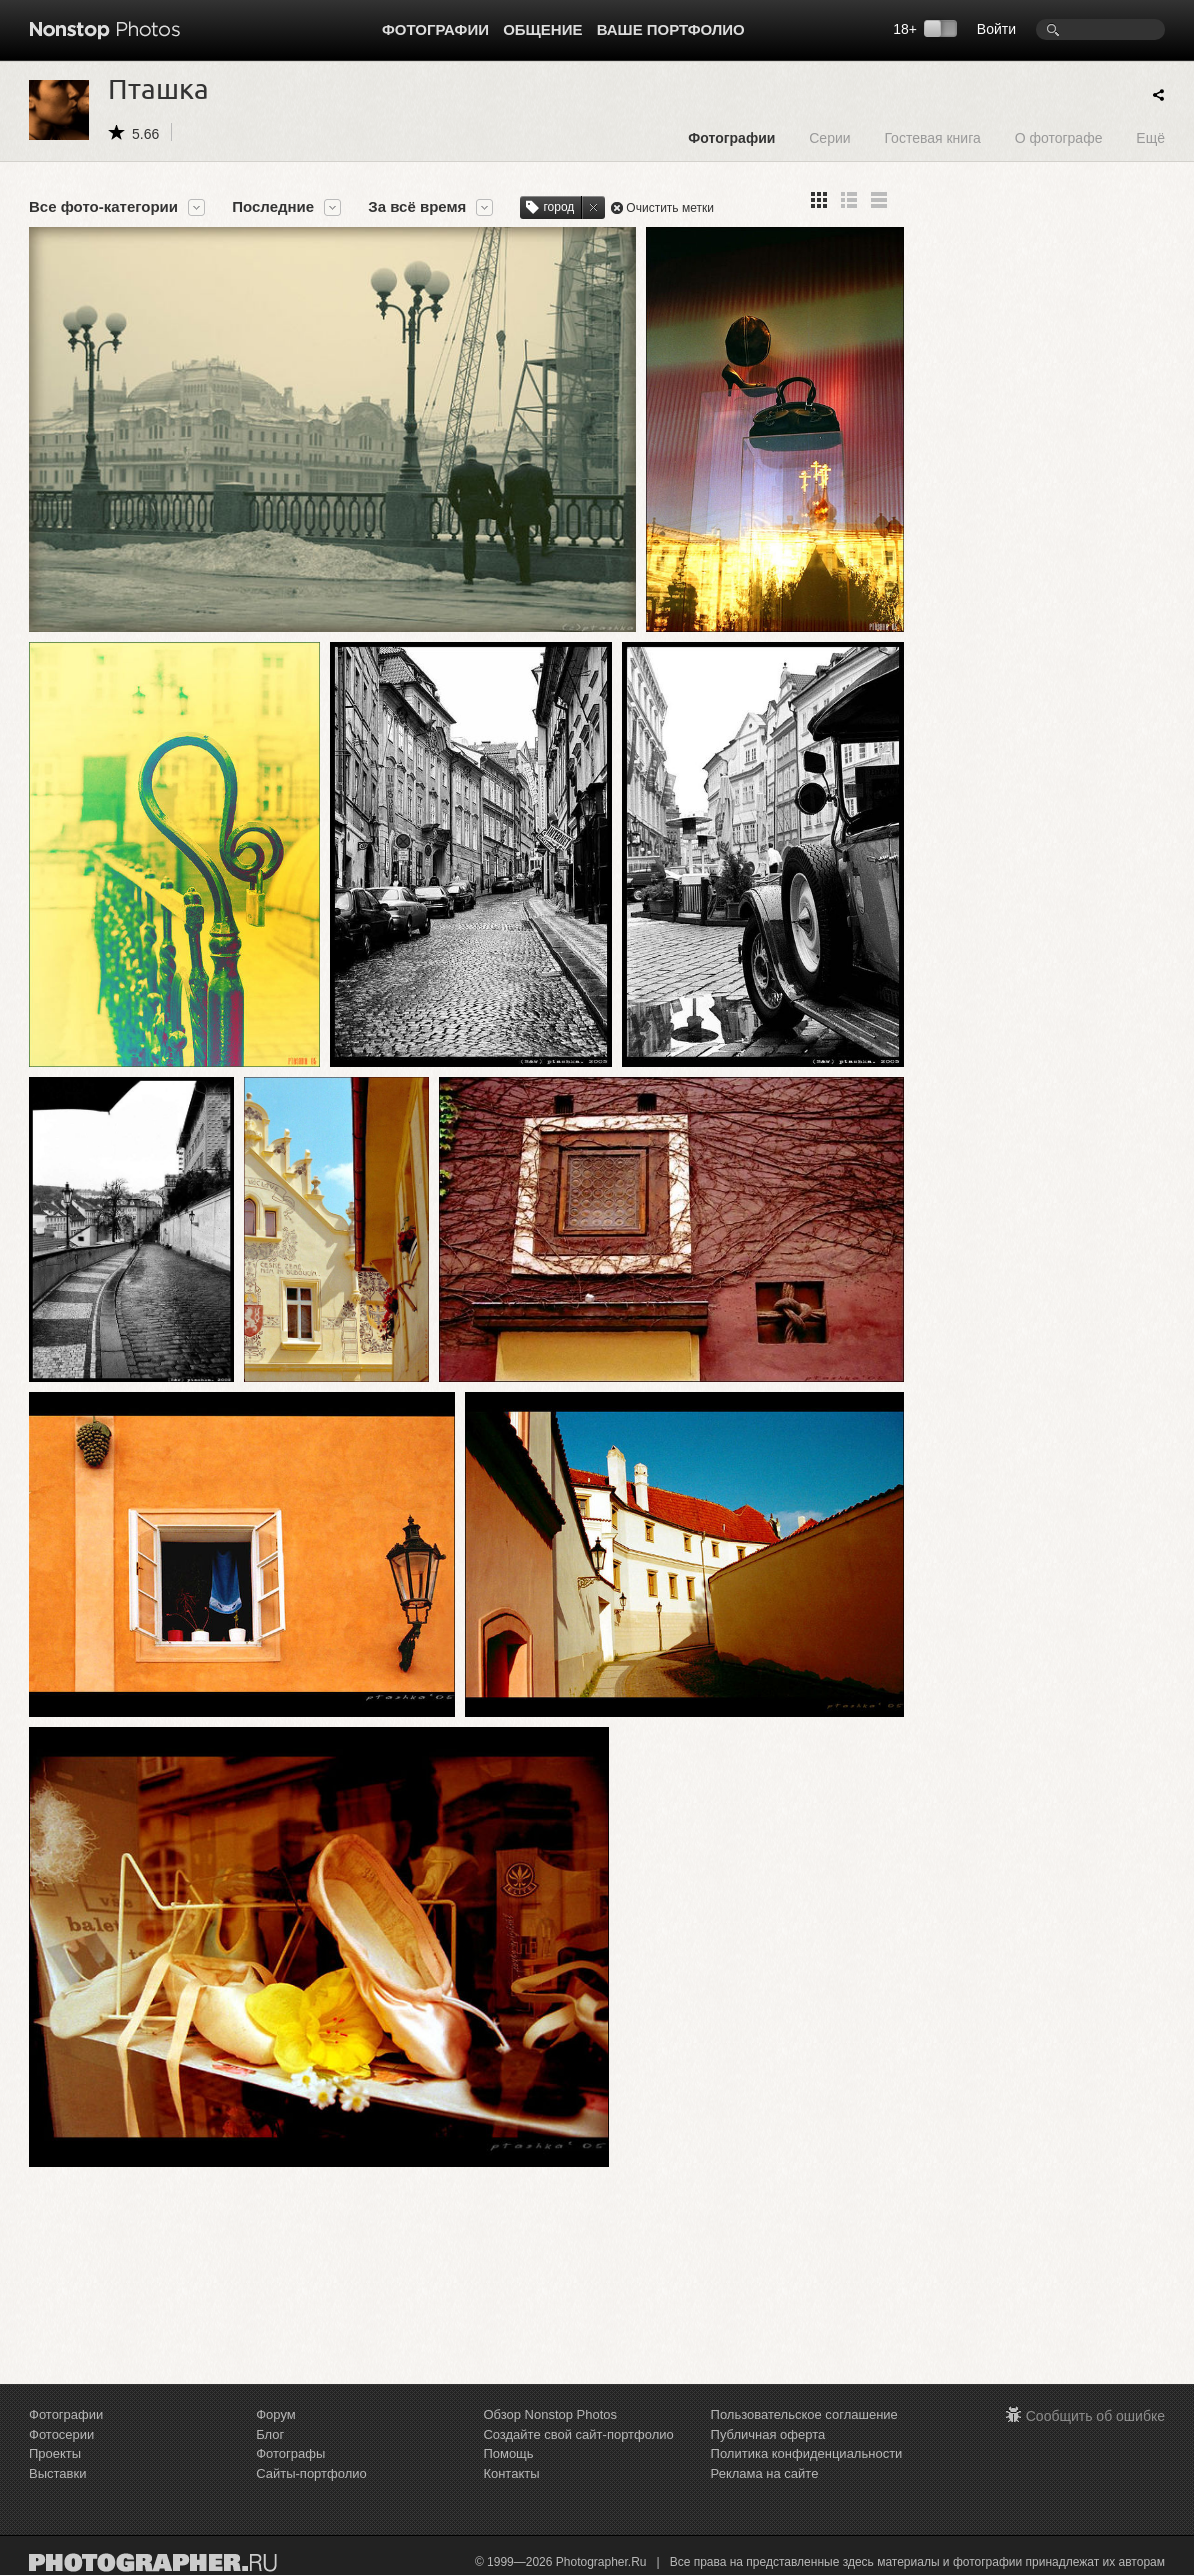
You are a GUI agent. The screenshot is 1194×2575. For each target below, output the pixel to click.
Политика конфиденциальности (807, 2453)
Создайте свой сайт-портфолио (578, 2434)
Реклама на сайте (765, 2473)
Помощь (508, 2453)
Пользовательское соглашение (804, 2414)
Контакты (511, 2473)
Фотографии (435, 29)
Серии (829, 137)
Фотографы (290, 2453)
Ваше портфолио (671, 29)
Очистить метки (670, 208)
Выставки (57, 2473)
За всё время (417, 207)
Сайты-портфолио (311, 2473)
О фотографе (1059, 137)
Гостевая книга (932, 137)
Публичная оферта (768, 2434)
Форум (276, 2414)
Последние (273, 207)
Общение (542, 29)
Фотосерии (61, 2434)
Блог (270, 2434)
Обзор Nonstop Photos (550, 2414)
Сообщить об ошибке (1095, 2416)
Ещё (1150, 137)
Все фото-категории (103, 207)
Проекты (55, 2453)
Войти (996, 29)
